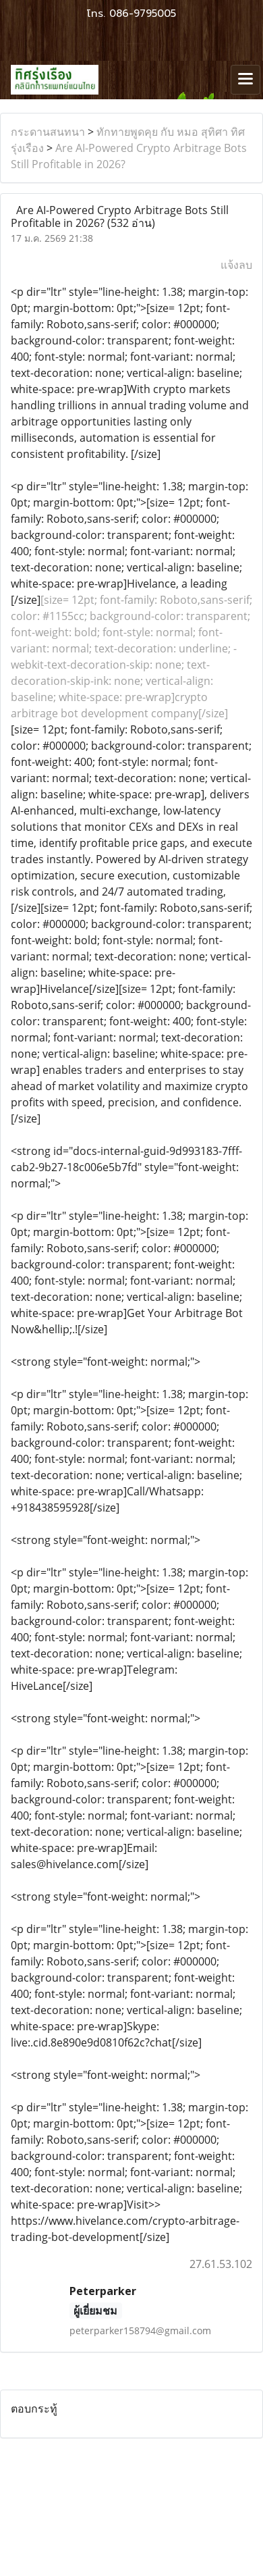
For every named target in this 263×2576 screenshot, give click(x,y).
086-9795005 (142, 13)
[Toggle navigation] (245, 80)
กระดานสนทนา (48, 131)
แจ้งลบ (236, 264)
